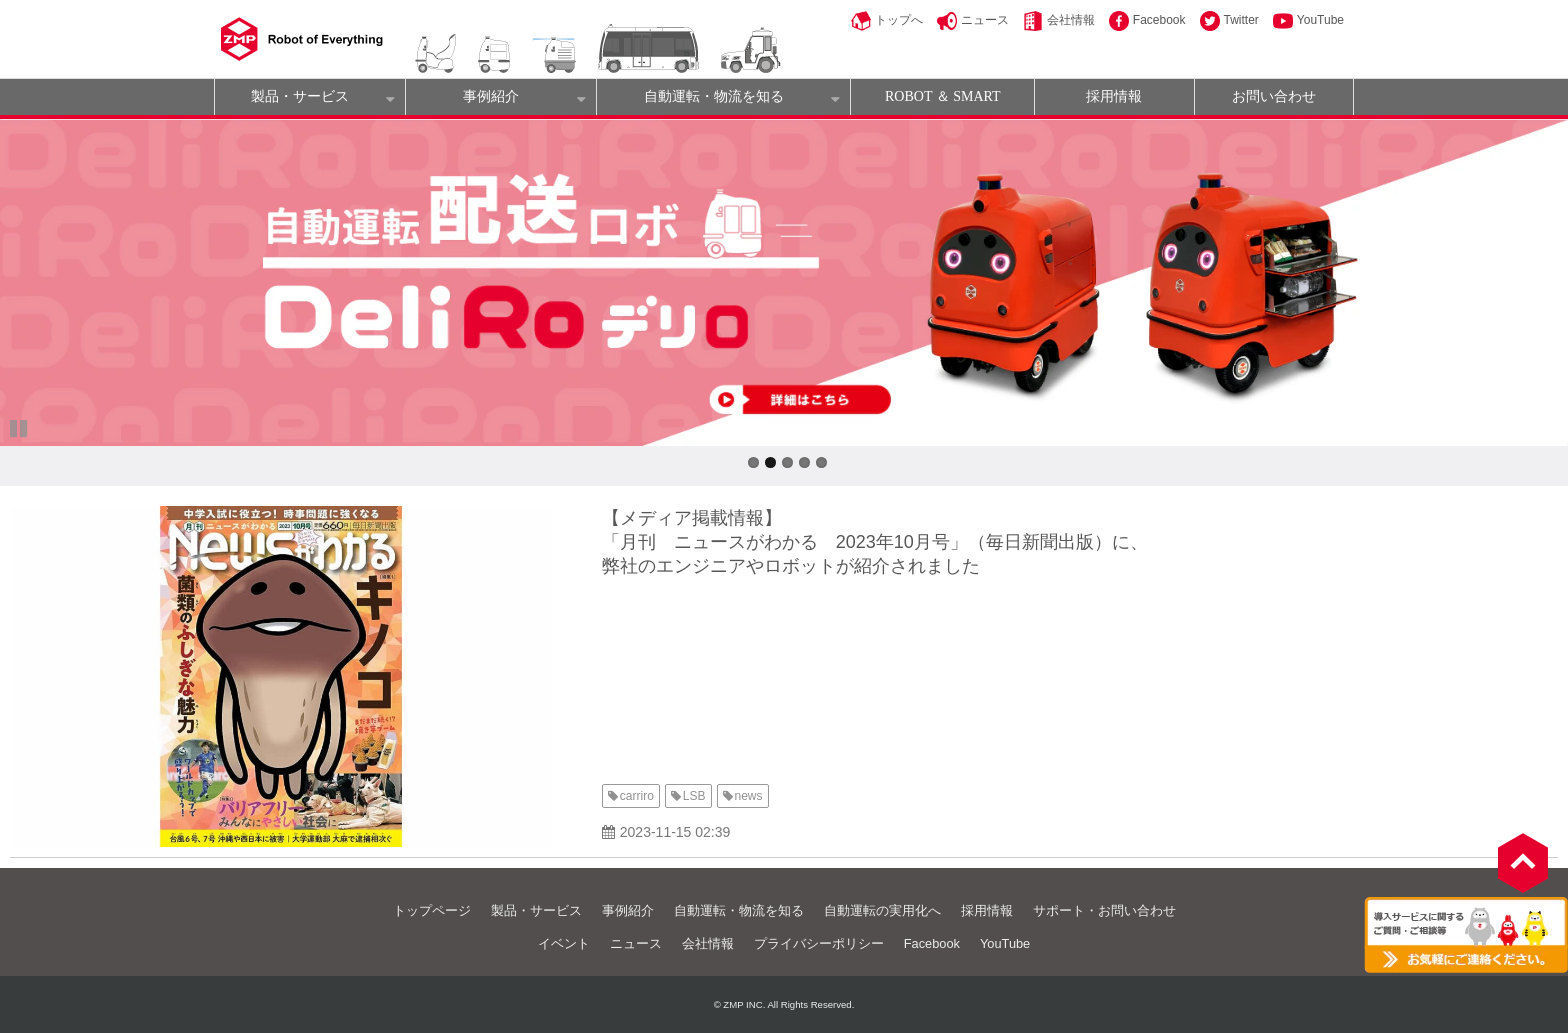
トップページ (432, 910)
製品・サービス (300, 96)
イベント (564, 943)
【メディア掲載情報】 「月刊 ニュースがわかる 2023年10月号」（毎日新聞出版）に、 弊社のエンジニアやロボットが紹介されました (875, 542)
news (749, 796)
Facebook (1159, 20)
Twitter (1241, 20)
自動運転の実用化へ (882, 910)
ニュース (985, 20)
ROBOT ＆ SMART (943, 96)
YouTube (1320, 20)
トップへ (899, 20)
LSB (694, 796)
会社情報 (1071, 20)
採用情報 (1114, 96)
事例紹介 (491, 96)
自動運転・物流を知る (714, 96)
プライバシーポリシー (819, 943)
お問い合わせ (1274, 96)
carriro (637, 796)
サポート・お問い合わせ (1104, 910)
